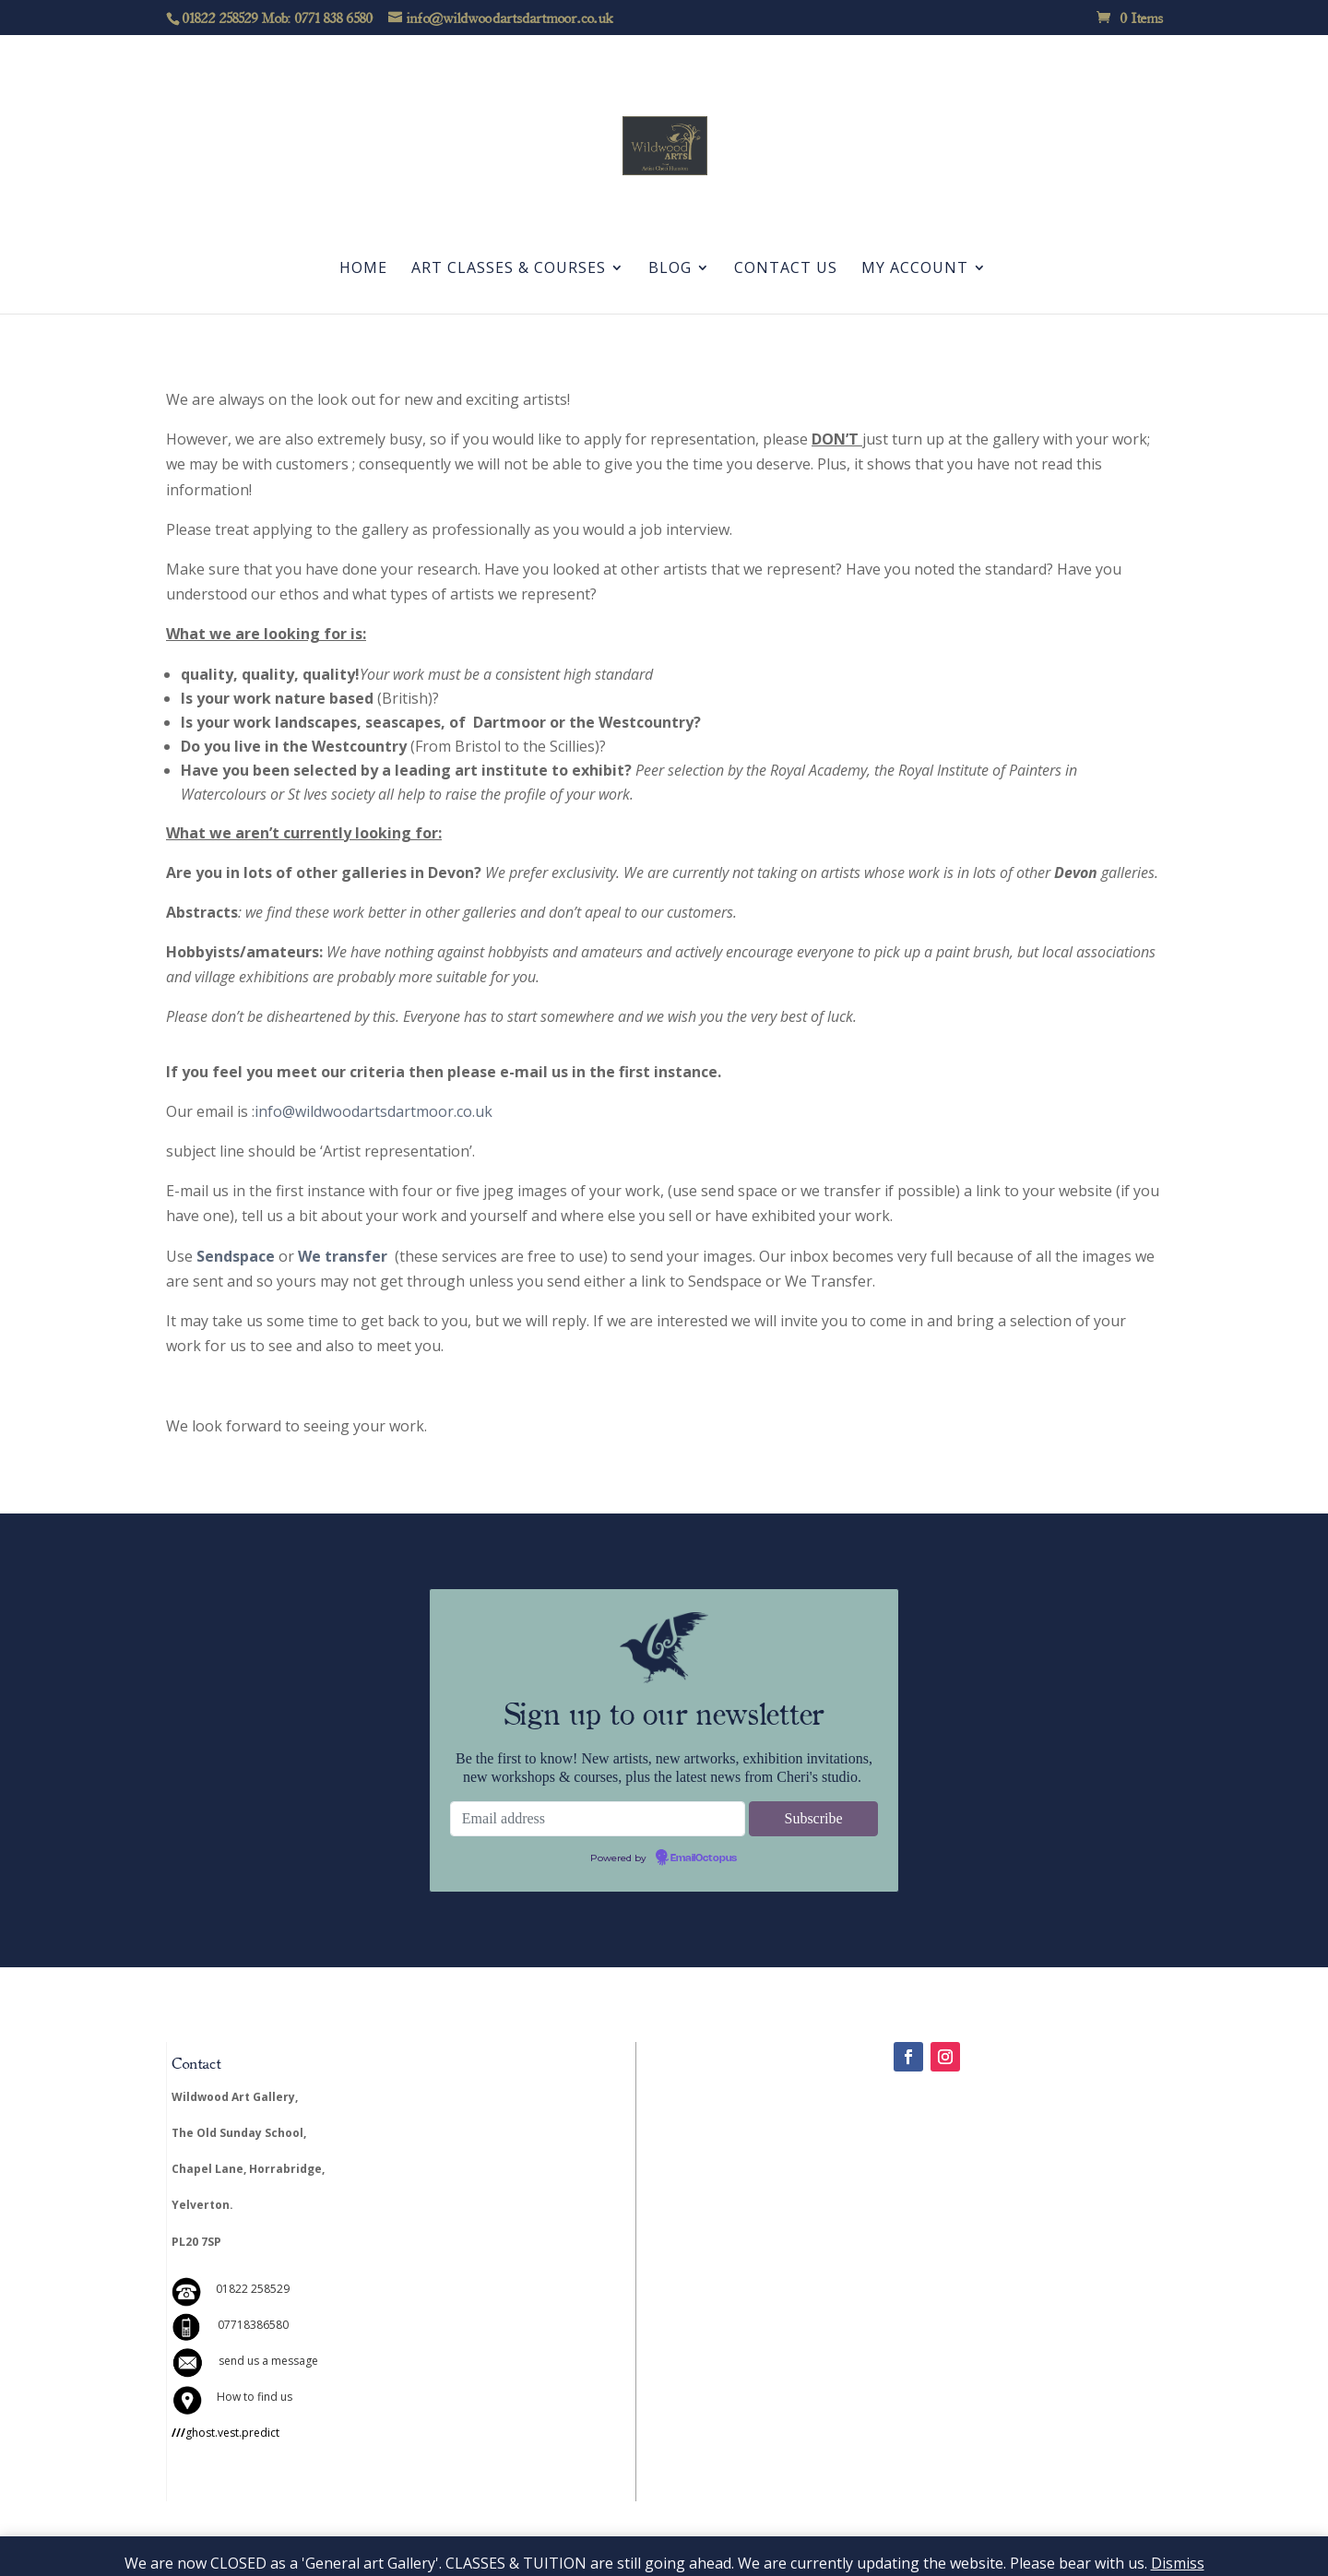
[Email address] (597, 1818)
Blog (670, 269)
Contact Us (785, 269)
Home (363, 269)
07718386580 (253, 2325)
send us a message (268, 2360)
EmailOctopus (703, 1858)
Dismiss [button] (1177, 2563)
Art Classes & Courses (508, 269)
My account (914, 269)
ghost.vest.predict (225, 2432)
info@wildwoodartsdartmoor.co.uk (373, 1111)
